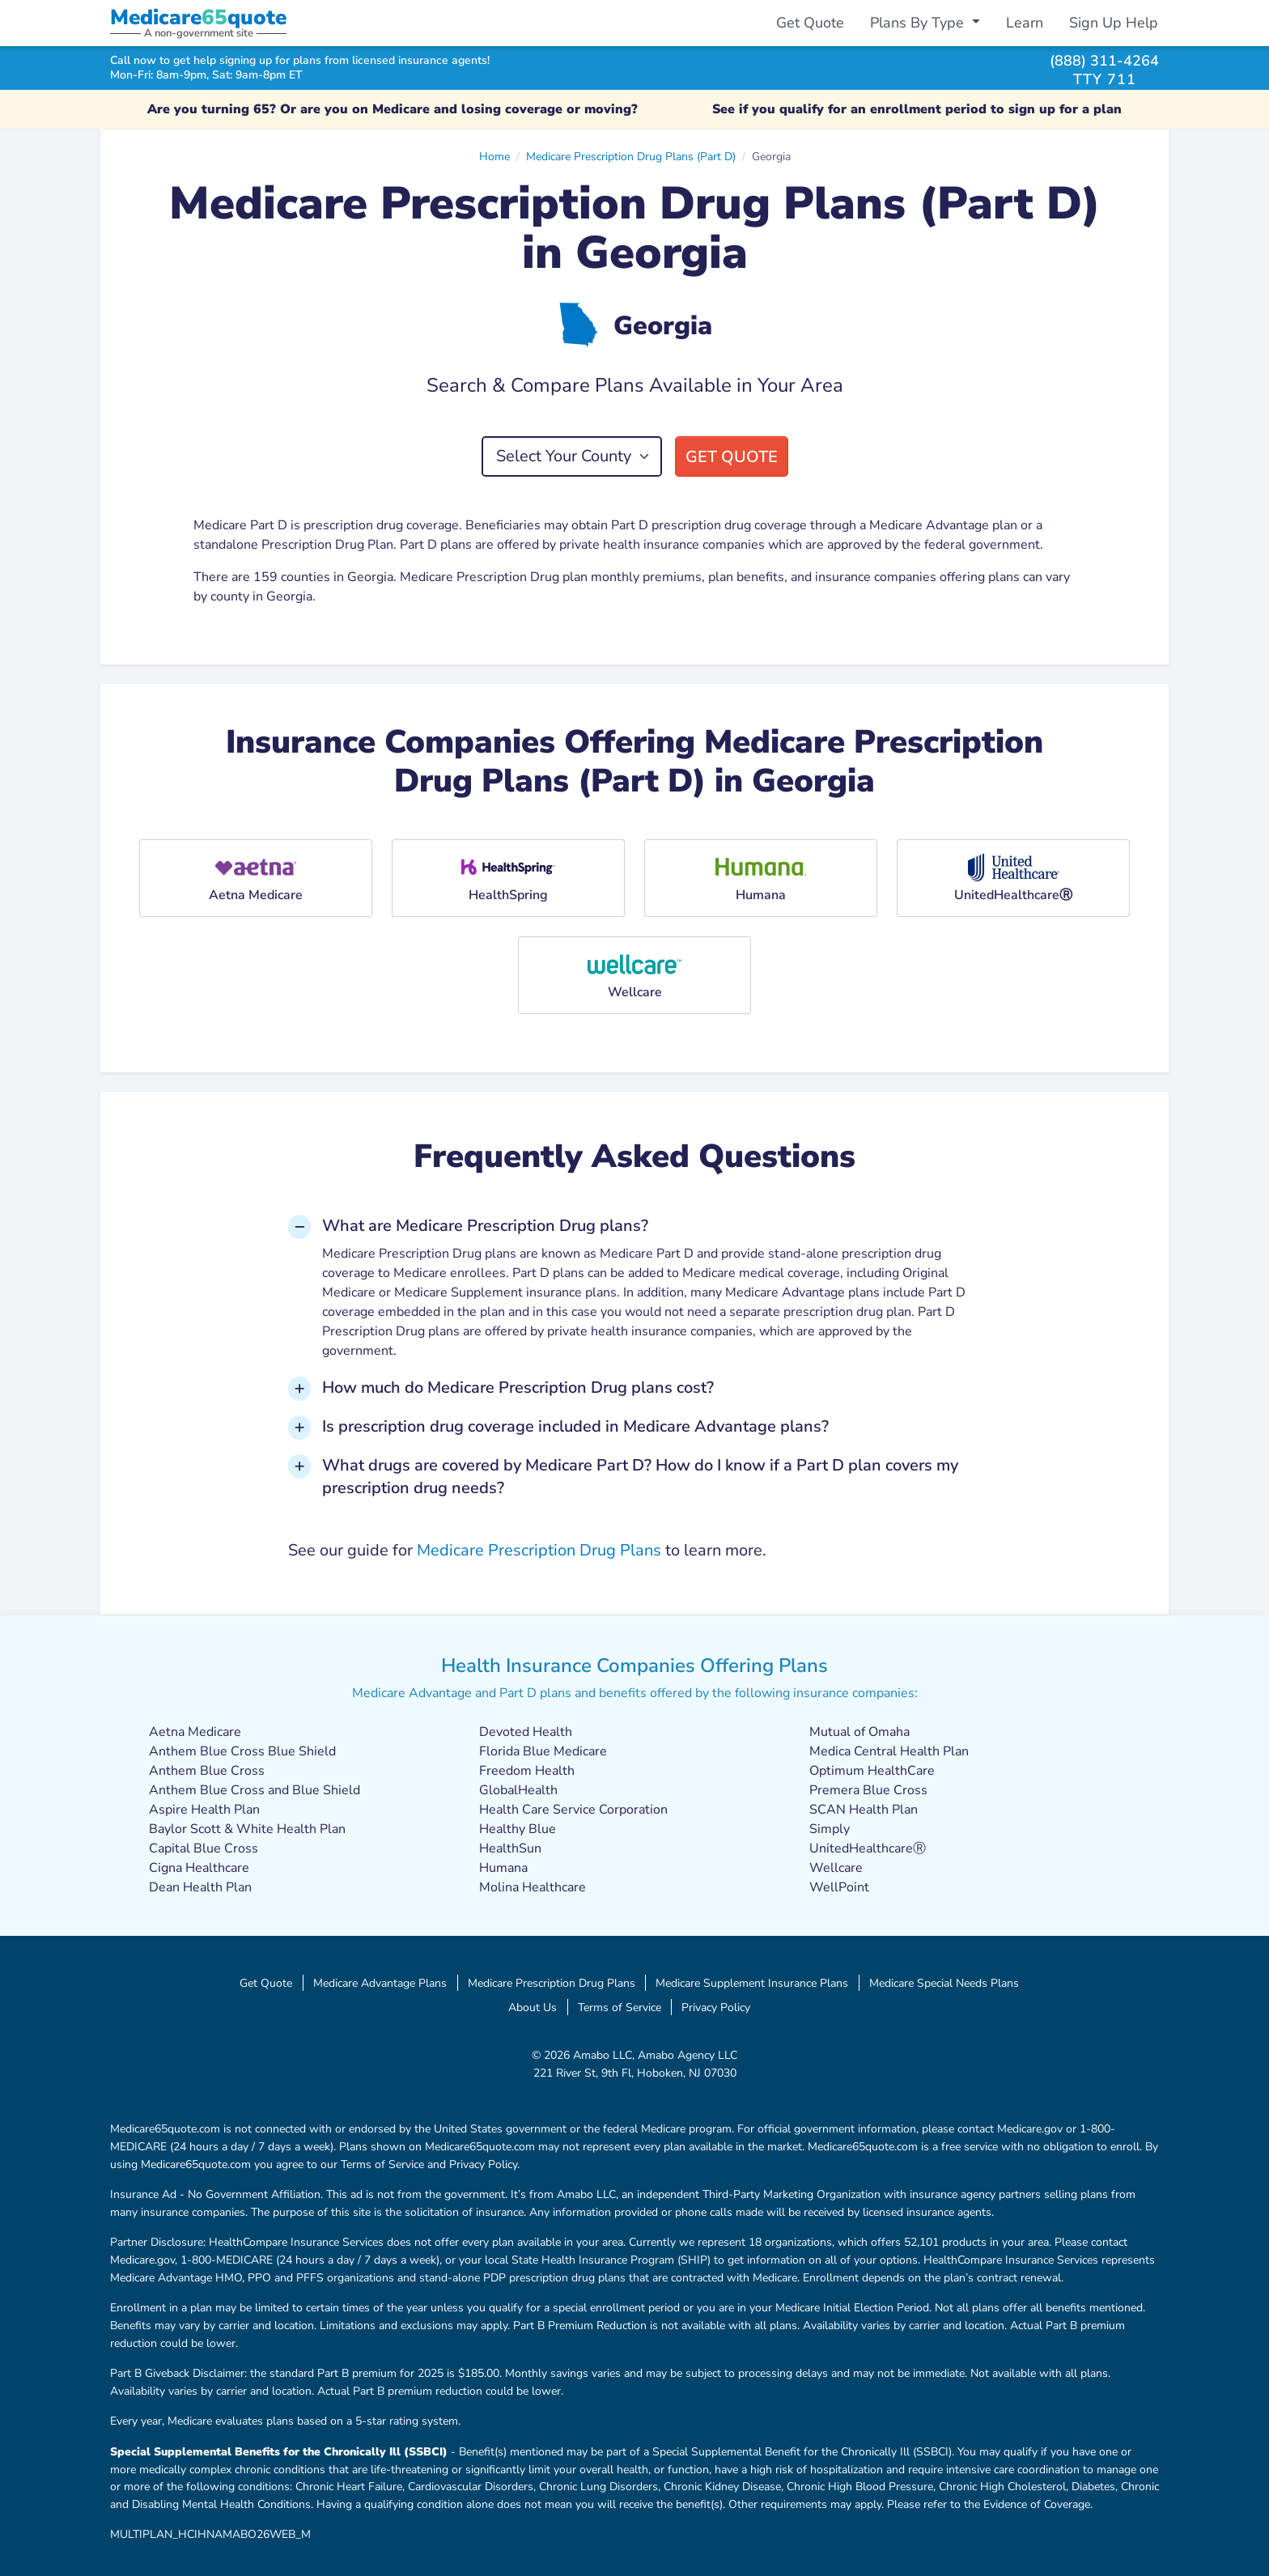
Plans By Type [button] (919, 22)
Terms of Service (619, 2007)
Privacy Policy (715, 2007)
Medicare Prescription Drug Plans (539, 1550)
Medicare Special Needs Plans (944, 1983)
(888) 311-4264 (1104, 60)
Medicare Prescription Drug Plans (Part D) (631, 156)
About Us (532, 2007)
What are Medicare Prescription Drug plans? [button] (485, 1226)
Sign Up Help (1113, 22)
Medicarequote (198, 17)
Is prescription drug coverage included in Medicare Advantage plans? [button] (575, 1426)
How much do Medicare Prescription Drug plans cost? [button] (518, 1387)
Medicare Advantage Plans (380, 1983)
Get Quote (810, 22)
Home (494, 156)
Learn (1024, 22)
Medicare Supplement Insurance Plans (752, 1983)
